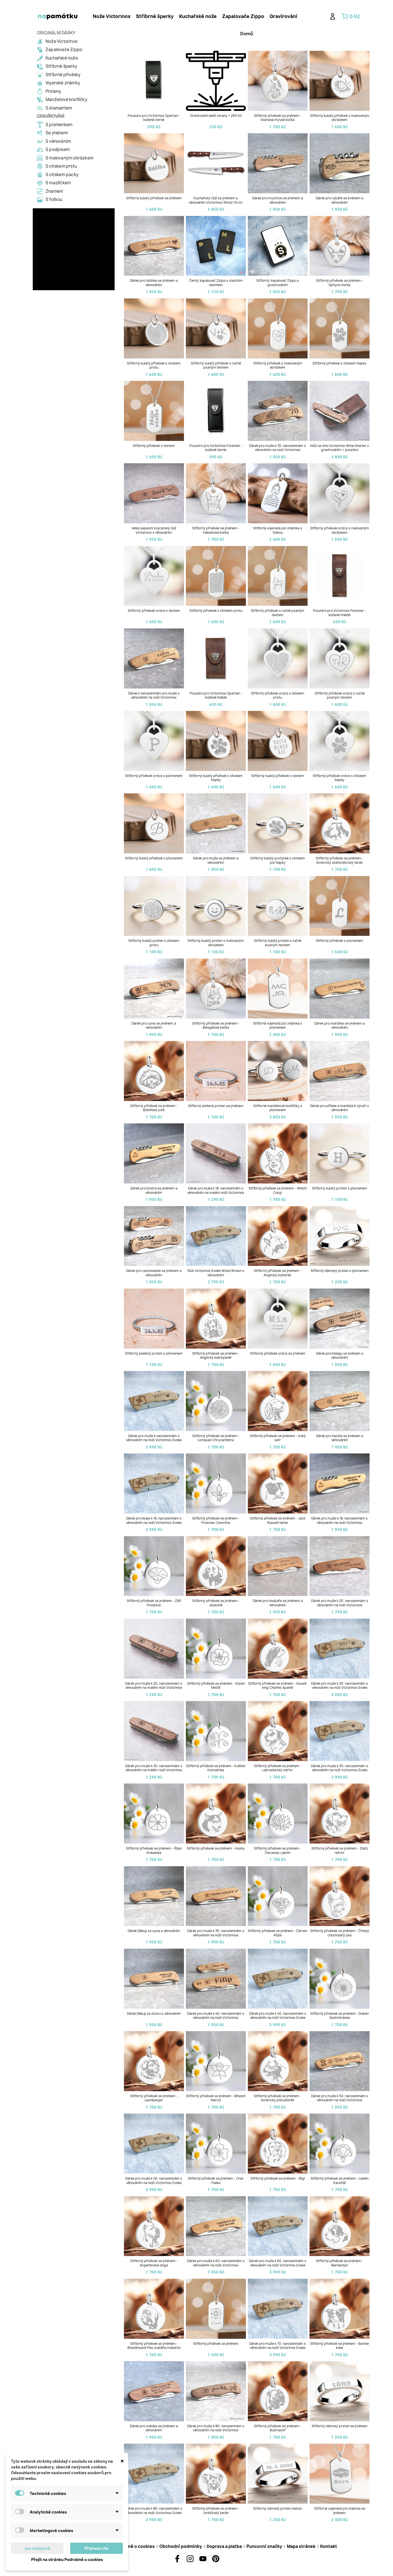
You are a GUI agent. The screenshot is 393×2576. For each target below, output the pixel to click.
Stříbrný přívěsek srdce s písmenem (154, 776)
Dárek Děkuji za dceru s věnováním (154, 2013)
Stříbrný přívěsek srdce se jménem (277, 1353)
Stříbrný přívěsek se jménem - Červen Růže (277, 1933)
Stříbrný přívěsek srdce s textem (154, 611)
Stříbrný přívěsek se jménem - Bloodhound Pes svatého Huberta (153, 2345)
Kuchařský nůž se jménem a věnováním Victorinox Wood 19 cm (216, 200)
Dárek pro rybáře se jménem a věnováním (339, 200)
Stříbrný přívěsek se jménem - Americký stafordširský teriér (339, 860)
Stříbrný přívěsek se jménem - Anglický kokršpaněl (216, 1355)
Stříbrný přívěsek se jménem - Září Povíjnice (154, 1603)
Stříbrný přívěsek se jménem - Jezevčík (216, 1603)
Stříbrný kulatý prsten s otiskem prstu (153, 943)
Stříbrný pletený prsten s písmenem (154, 1353)
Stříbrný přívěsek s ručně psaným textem (277, 613)
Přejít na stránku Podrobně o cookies (67, 2559)
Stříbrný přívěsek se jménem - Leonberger (154, 2098)
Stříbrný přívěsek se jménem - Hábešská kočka (216, 530)
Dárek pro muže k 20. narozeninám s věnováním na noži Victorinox (339, 1603)
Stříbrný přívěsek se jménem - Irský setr (278, 1438)
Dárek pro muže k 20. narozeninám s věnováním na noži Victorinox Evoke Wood (339, 1687)
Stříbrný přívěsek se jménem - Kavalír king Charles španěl (277, 1685)
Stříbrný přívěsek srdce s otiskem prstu (277, 695)
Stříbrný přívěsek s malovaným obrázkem (277, 365)
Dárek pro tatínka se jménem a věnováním (154, 282)
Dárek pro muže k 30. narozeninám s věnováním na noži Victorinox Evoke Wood (339, 1770)
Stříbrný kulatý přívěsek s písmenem (154, 858)
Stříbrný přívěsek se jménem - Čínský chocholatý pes (339, 1933)
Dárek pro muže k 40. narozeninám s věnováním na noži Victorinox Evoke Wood (277, 2017)
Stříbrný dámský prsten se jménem (340, 2426)
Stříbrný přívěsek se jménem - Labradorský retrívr (277, 1768)
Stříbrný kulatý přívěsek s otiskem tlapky (216, 778)
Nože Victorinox (111, 16)
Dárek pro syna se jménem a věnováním (154, 1025)
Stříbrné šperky (155, 16)
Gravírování (283, 16)
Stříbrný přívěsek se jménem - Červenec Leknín (277, 1850)
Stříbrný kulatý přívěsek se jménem (154, 198)
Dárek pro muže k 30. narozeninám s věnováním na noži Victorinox (215, 1933)
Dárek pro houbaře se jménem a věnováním (278, 1603)
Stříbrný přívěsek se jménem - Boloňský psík (154, 1108)
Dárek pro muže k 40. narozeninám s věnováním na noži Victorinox (215, 2015)
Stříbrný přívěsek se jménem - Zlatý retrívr (339, 1850)
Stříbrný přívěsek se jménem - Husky (216, 1848)
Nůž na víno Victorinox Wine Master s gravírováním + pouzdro (339, 448)
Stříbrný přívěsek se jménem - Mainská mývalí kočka (277, 118)
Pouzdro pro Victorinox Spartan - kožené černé (154, 118)
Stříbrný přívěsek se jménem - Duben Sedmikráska (339, 2015)
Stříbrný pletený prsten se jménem (215, 1106)
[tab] (111, 16)
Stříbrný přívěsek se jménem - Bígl (278, 2178)
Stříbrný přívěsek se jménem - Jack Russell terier (277, 1520)
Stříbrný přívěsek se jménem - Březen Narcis (216, 2098)
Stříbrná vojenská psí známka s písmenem (277, 1025)
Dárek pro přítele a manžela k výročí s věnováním (339, 1108)
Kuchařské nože (198, 16)
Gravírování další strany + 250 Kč (216, 116)
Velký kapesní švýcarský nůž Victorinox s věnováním (154, 530)
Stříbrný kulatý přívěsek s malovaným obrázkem (339, 118)
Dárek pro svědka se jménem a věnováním (154, 2428)
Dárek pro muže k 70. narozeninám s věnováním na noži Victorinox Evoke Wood (277, 2347)
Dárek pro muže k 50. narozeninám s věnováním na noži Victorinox (339, 2098)
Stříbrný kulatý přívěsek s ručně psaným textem (216, 365)
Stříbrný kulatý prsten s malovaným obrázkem (215, 943)
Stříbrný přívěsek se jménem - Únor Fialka (216, 2180)
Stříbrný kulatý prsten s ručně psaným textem (277, 943)
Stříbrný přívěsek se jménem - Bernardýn (339, 2263)
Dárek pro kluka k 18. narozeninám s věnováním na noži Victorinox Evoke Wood (153, 1522)
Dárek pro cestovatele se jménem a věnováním (153, 1273)
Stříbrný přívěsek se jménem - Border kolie (339, 2345)
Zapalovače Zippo (243, 16)
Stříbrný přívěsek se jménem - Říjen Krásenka (154, 1850)
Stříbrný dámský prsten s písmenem (340, 1271)
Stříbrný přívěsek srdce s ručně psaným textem (340, 695)
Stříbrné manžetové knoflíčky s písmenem (277, 1108)
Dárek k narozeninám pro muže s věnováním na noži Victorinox (154, 695)
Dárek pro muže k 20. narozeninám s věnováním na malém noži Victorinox (153, 1685)
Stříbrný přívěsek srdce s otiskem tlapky (339, 778)
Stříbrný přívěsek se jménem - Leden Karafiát (339, 2180)
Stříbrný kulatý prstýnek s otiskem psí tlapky (277, 860)
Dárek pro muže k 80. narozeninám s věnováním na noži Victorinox (215, 2428)
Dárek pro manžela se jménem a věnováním (339, 1025)
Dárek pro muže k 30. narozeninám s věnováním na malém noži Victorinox (153, 1768)
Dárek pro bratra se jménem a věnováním (153, 1190)
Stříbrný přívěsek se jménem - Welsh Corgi (278, 1190)
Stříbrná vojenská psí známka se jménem (339, 2510)
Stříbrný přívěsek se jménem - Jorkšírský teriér (216, 2510)
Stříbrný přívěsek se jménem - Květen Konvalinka (215, 1768)
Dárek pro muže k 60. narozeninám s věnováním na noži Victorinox (216, 2263)
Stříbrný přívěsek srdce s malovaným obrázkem (339, 530)
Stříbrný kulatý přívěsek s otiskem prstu (154, 365)
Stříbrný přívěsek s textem (154, 446)
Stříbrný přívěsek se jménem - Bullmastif (277, 2428)
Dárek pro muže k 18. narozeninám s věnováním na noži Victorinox (339, 1520)
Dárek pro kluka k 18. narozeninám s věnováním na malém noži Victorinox (215, 1190)
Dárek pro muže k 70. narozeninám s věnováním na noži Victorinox (277, 448)
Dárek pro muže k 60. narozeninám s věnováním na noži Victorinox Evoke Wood (277, 2265)
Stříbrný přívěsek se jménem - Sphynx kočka (339, 282)
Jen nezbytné (37, 2548)
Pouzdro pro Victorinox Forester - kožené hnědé (339, 613)
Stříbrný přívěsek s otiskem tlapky (339, 363)
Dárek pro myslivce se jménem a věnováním (277, 200)
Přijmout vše (96, 2548)
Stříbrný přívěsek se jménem (216, 2343)
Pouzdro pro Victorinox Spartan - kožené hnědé (216, 695)
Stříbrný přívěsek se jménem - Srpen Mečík (216, 1685)
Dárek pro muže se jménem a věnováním (216, 860)
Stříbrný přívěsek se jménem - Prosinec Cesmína (216, 1520)
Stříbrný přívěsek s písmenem (339, 941)
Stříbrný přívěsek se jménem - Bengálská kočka (216, 1025)
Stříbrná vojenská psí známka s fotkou (277, 530)
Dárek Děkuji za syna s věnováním (154, 1931)
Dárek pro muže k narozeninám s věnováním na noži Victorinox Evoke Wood (153, 1440)
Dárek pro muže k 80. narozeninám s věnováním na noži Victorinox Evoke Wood (153, 2512)
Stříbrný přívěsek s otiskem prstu (215, 611)
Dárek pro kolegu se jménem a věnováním (339, 1355)
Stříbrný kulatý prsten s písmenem (339, 1188)
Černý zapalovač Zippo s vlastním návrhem (216, 282)
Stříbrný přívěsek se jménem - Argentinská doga (154, 2263)
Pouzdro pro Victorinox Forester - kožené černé (215, 448)
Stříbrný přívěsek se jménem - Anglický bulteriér (277, 1273)
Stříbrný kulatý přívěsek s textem (277, 776)
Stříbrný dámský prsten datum (277, 2508)
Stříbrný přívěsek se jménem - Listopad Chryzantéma (216, 1438)
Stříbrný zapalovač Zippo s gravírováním (277, 282)
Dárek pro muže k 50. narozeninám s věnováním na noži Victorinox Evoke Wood (153, 2182)
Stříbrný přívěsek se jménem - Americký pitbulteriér (277, 2098)
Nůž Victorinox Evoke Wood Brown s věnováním (215, 1273)
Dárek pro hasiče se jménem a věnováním (339, 1438)
